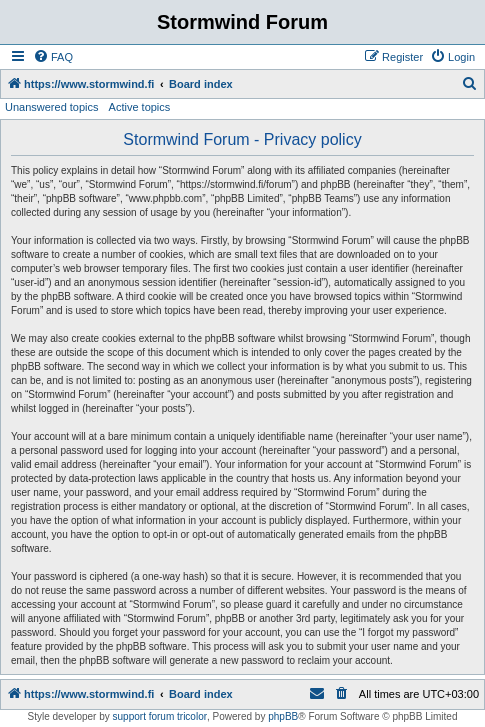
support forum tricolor (160, 716)
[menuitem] (53, 57)
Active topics (140, 107)
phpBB (283, 716)
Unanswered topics (52, 107)
